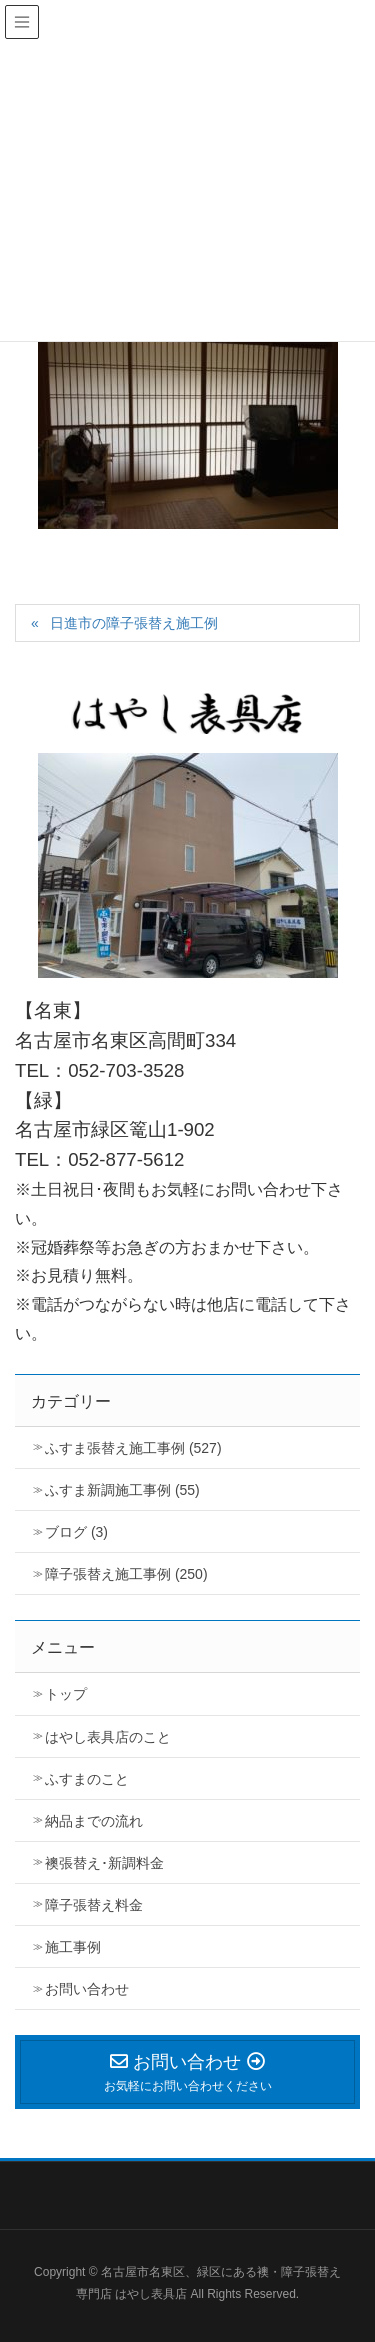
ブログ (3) (76, 1532)
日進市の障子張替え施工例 (134, 623)
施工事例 (73, 1947)
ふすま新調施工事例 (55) (122, 1490)
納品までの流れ (94, 1821)
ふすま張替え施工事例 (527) (133, 1448)
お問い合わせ (87, 1989)
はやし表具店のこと (108, 1737)
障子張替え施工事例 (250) (126, 1574)
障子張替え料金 (94, 1905)
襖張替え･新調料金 (104, 1863)
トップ (66, 1694)
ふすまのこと (87, 1779)
